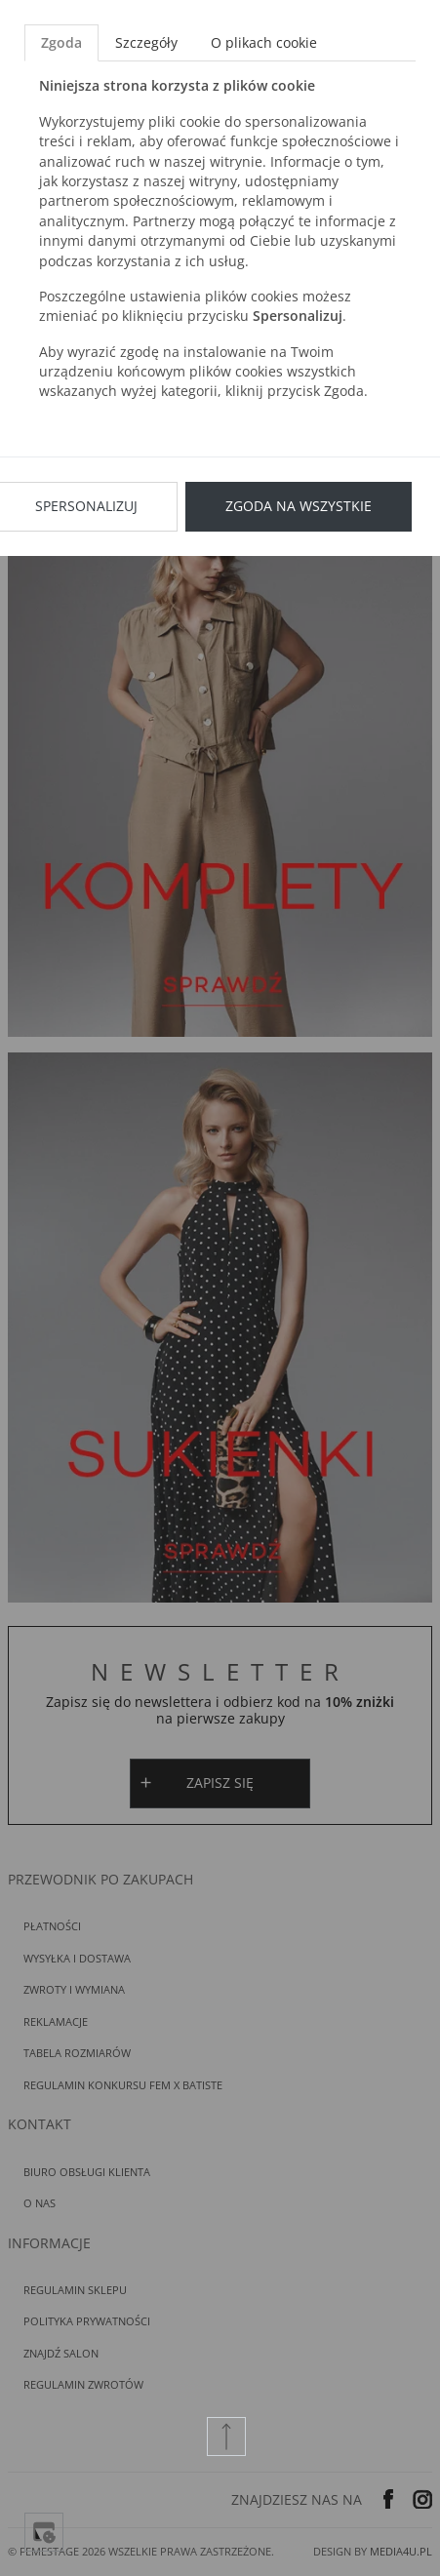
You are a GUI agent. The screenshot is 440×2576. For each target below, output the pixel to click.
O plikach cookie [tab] (264, 42)
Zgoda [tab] (61, 42)
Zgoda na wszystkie (298, 505)
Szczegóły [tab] (146, 42)
